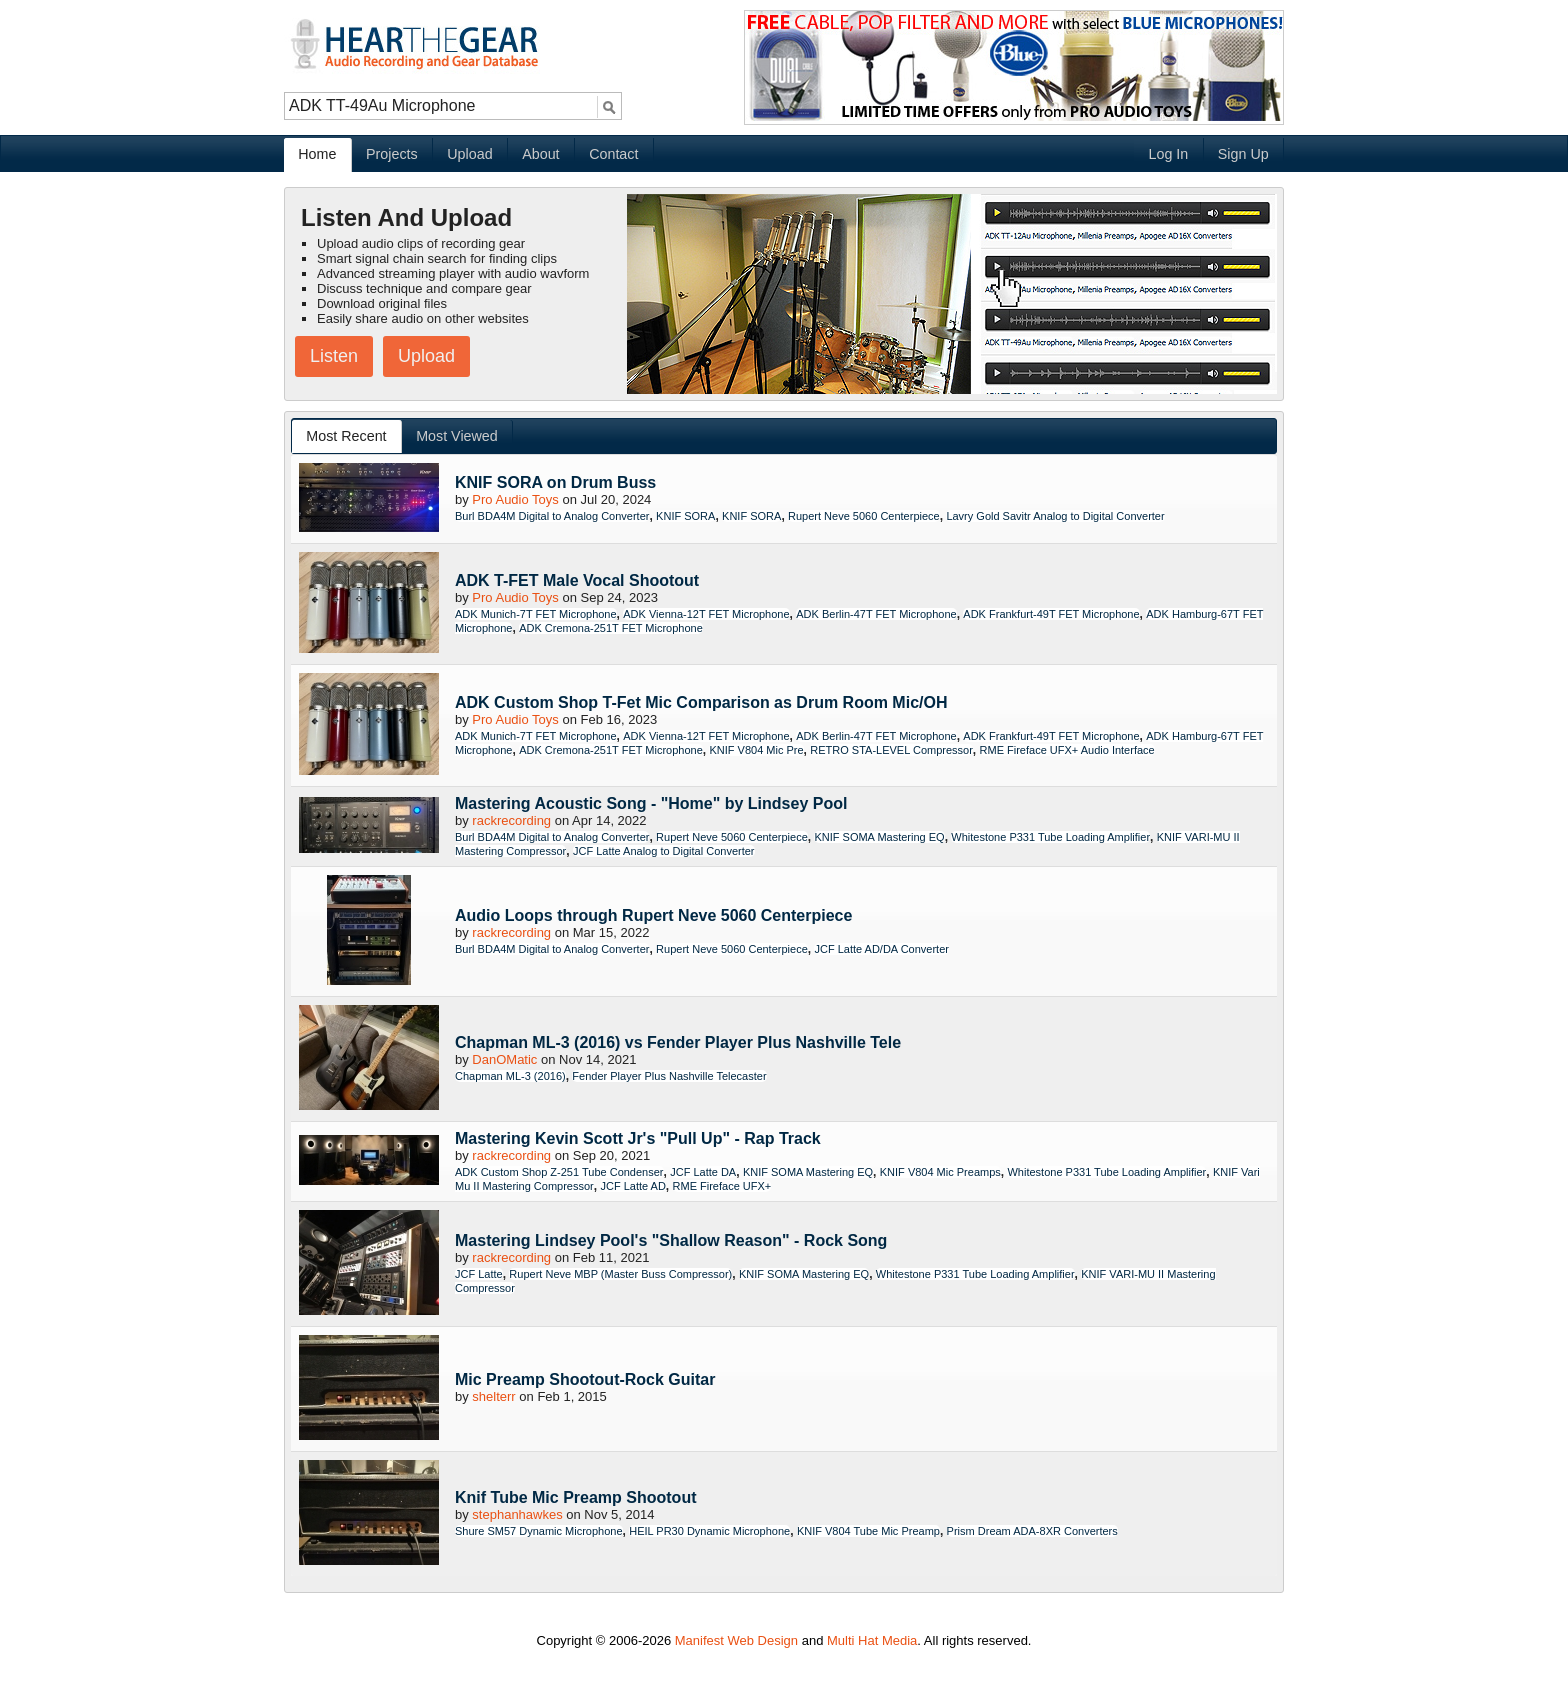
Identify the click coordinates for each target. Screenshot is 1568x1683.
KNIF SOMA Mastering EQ (879, 837)
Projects (392, 154)
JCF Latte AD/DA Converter (881, 949)
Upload (469, 154)
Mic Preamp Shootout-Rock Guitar (585, 1379)
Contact (613, 154)
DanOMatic (504, 1059)
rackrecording (511, 820)
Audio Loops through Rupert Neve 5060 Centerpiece (653, 915)
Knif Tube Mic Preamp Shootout (575, 1497)
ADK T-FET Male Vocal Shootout (577, 580)
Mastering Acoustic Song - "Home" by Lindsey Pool (651, 803)
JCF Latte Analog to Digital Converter (664, 851)
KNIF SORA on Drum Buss (555, 482)
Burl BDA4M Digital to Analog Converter (552, 516)
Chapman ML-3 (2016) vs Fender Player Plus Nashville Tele (678, 1042)
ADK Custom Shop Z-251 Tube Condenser (559, 1172)
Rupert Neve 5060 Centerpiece (864, 516)
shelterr (493, 1396)
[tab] (347, 436)
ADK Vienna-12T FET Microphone (706, 614)
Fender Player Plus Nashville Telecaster (669, 1076)
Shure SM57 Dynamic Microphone (539, 1531)
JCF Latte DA (703, 1172)
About (540, 154)
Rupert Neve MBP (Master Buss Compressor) (620, 1274)
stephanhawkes (517, 1514)
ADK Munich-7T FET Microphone (536, 614)
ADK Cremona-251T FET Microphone (611, 628)
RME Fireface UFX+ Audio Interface (1067, 750)
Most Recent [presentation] (346, 436)
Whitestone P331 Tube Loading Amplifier (1050, 837)
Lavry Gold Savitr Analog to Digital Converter (1055, 516)
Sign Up (1243, 154)
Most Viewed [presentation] (457, 436)
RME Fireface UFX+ (722, 1186)
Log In (1168, 154)
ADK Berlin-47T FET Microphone (876, 614)
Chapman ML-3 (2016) (510, 1076)
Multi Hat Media (872, 1640)
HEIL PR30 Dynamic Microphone (709, 1531)
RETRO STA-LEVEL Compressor (891, 750)
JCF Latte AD (632, 1186)
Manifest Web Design (736, 1640)
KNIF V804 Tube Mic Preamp (868, 1531)
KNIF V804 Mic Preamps (940, 1172)
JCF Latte (479, 1274)
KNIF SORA (685, 516)
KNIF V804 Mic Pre (756, 750)
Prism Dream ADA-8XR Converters (1032, 1531)
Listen (334, 356)
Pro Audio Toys (515, 499)
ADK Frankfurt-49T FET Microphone (1051, 614)
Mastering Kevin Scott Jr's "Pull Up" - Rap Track (638, 1138)
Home (317, 154)
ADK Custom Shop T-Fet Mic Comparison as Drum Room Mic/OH (701, 702)
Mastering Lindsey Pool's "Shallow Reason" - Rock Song (671, 1240)
